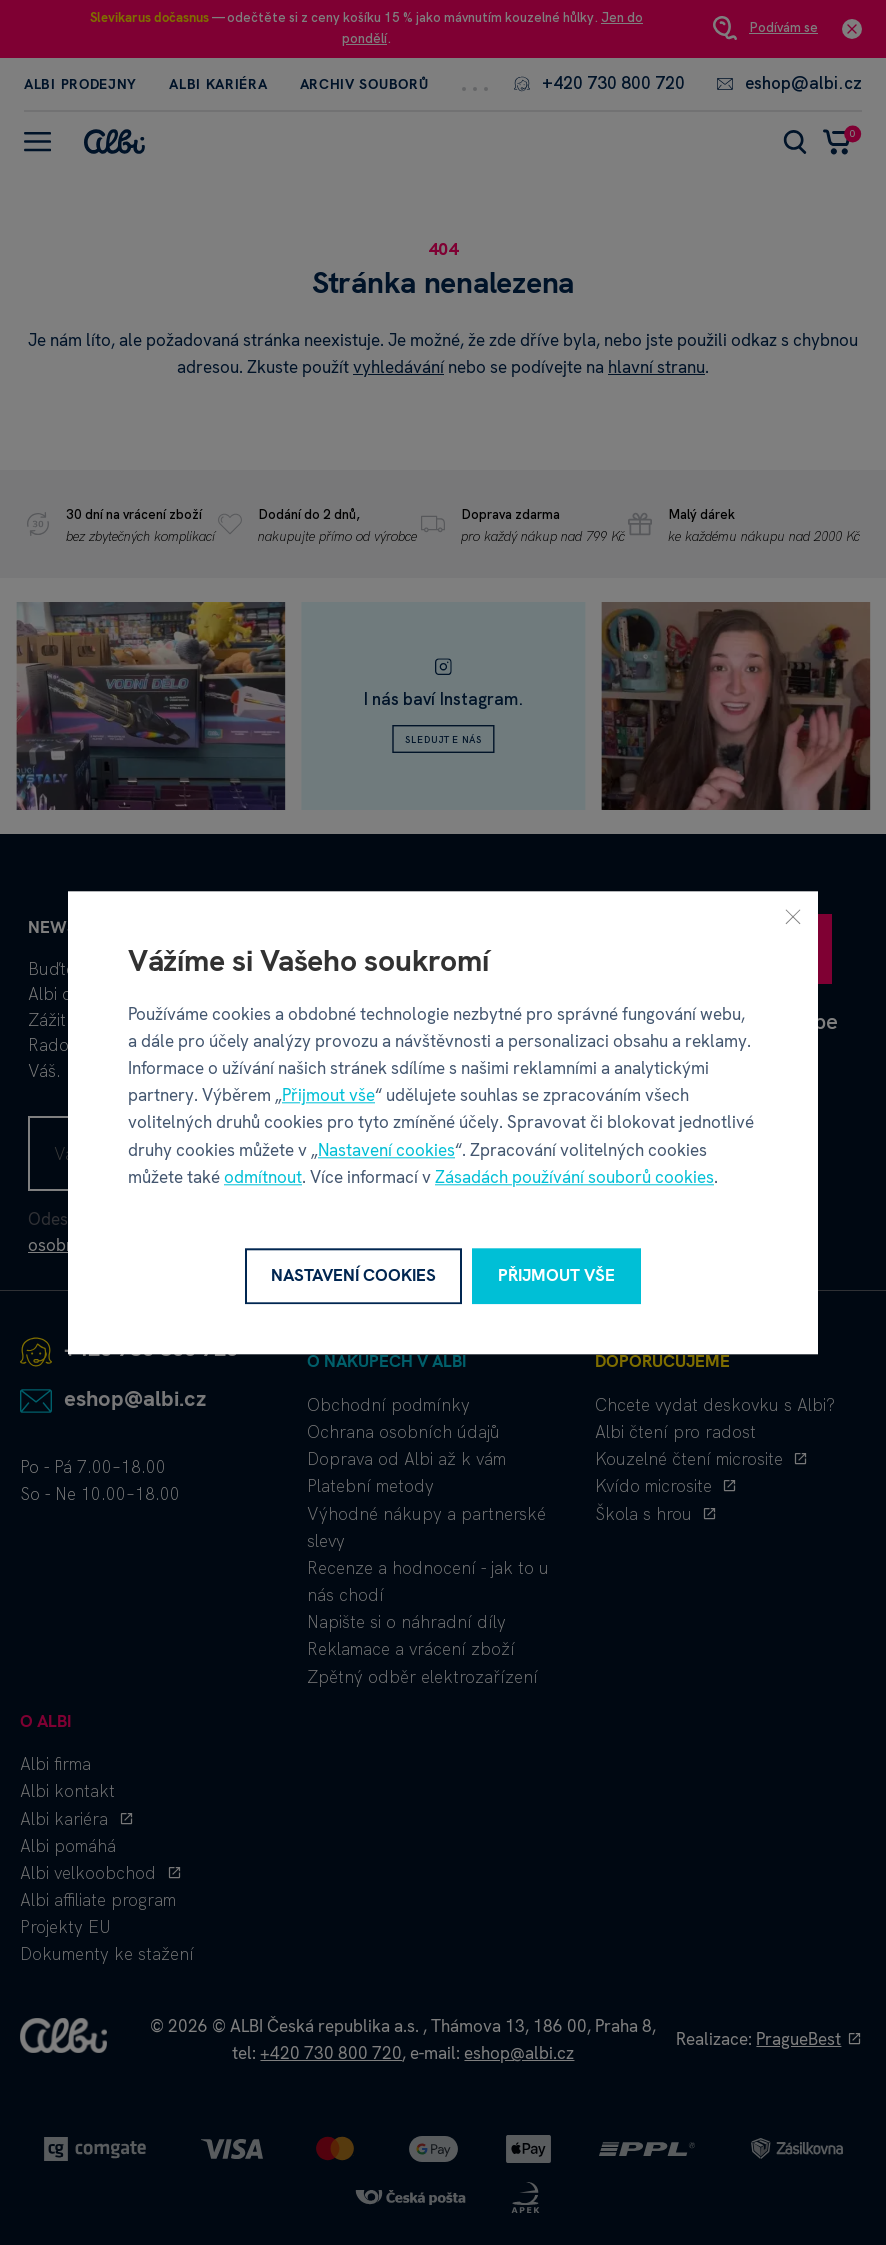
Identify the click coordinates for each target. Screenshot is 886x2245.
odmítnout (263, 1177)
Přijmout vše (328, 1095)
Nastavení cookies (386, 1150)
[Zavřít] (793, 916)
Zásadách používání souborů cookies (574, 1177)
